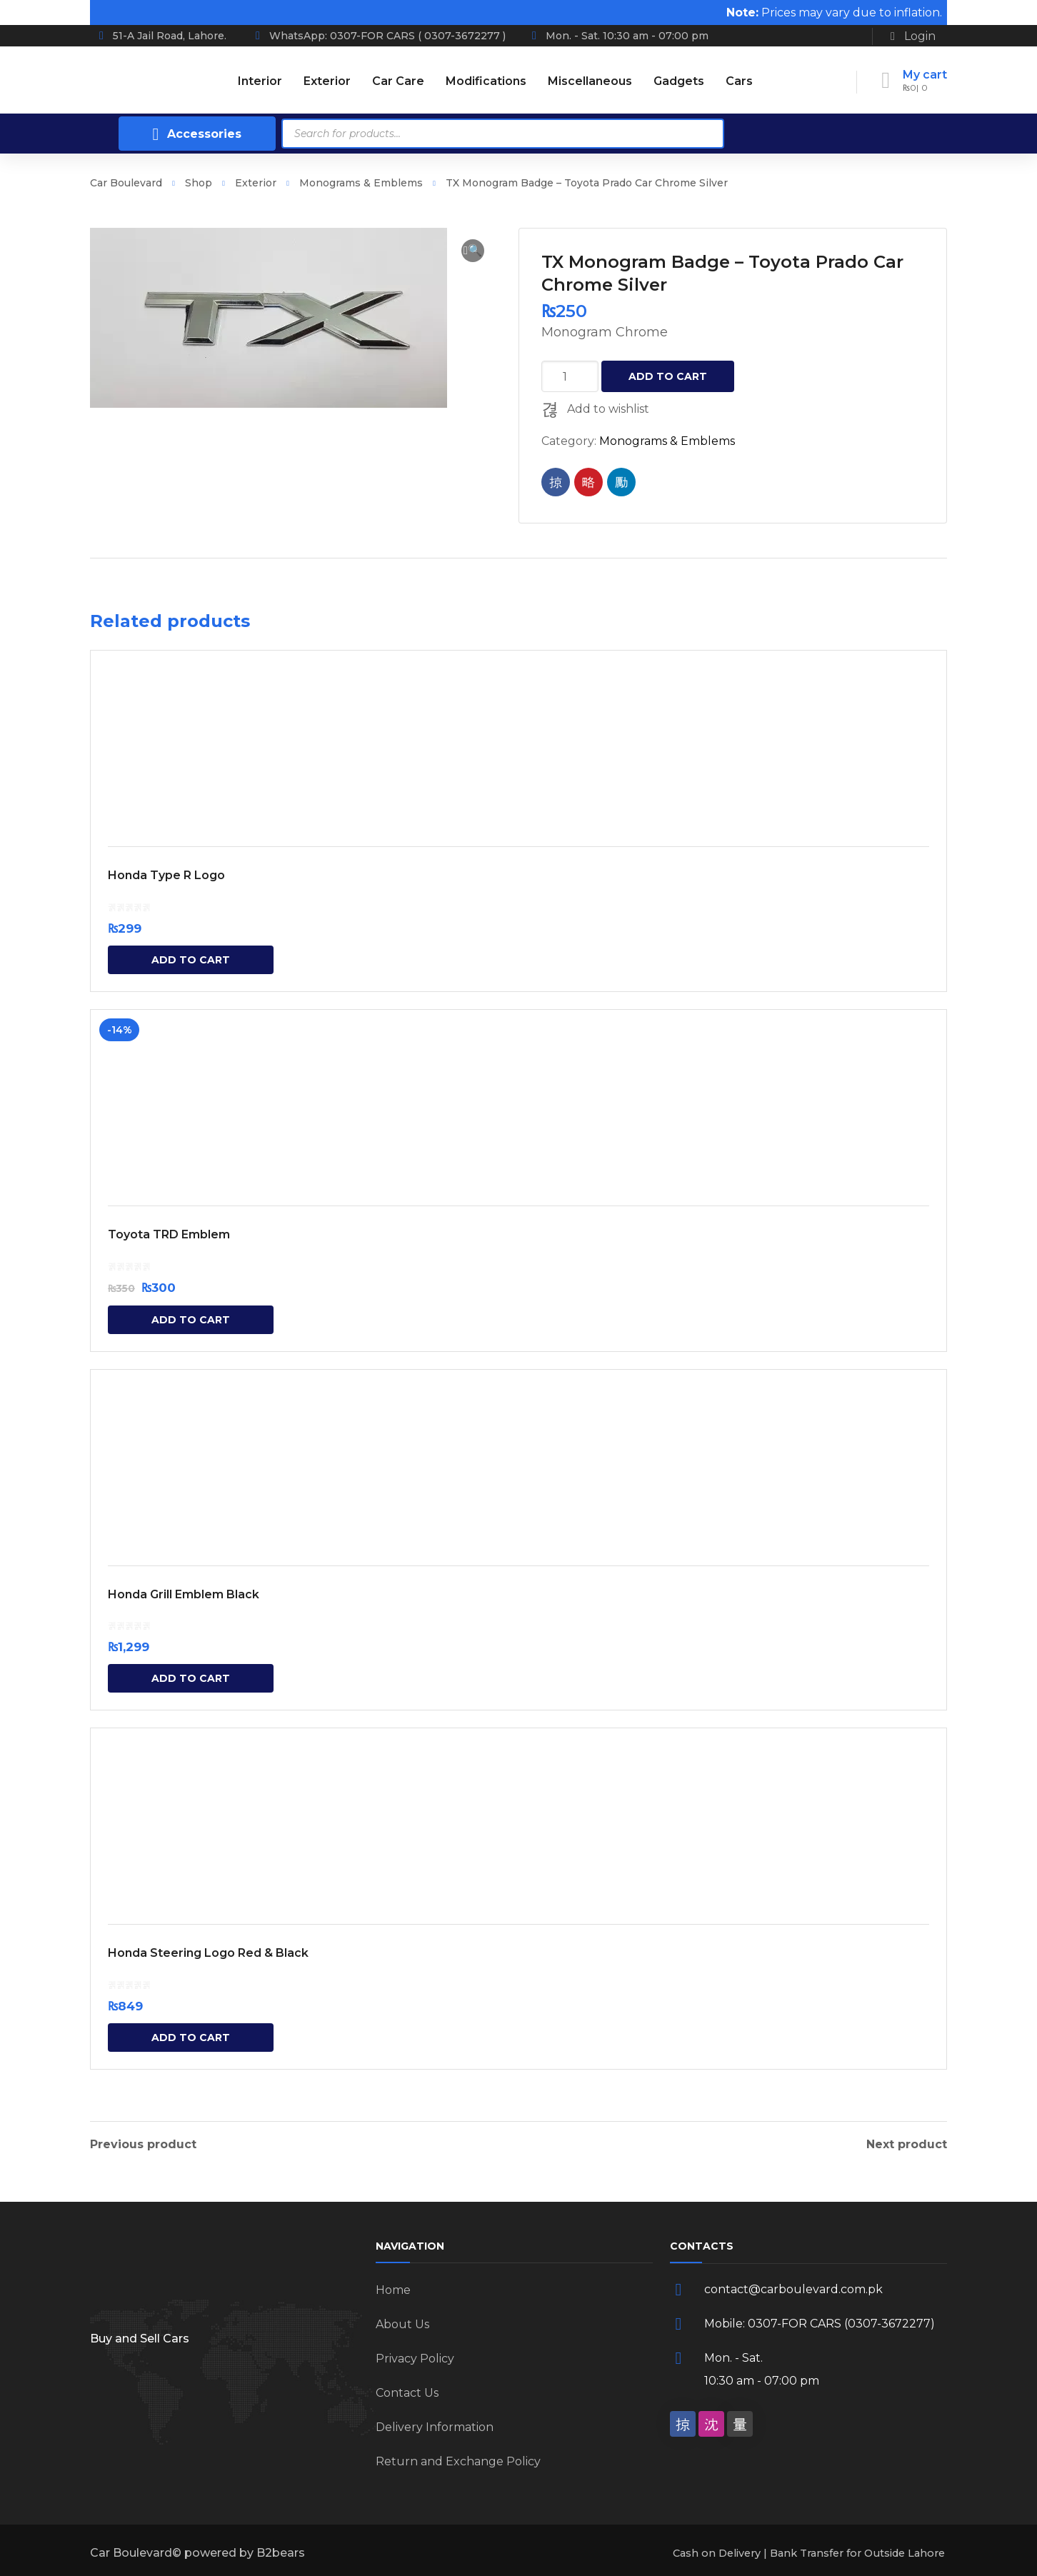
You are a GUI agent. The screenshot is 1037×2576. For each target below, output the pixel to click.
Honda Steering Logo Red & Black (208, 1953)
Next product (906, 2144)
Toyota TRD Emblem (169, 1234)
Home (393, 2290)
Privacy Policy (415, 2358)
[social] (683, 2424)
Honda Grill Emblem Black (183, 1594)
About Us (402, 2324)
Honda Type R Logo (166, 875)
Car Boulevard (126, 182)
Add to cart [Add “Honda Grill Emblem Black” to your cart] (190, 1678)
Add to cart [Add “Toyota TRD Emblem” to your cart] (190, 1319)
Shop (198, 182)
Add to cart (667, 376)
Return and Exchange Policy (458, 2461)
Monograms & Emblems (361, 182)
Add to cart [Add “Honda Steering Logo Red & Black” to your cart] (190, 2037)
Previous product (143, 2144)
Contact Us (407, 2393)
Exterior (255, 182)
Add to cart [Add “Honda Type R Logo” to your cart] (190, 959)
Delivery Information (435, 2427)
